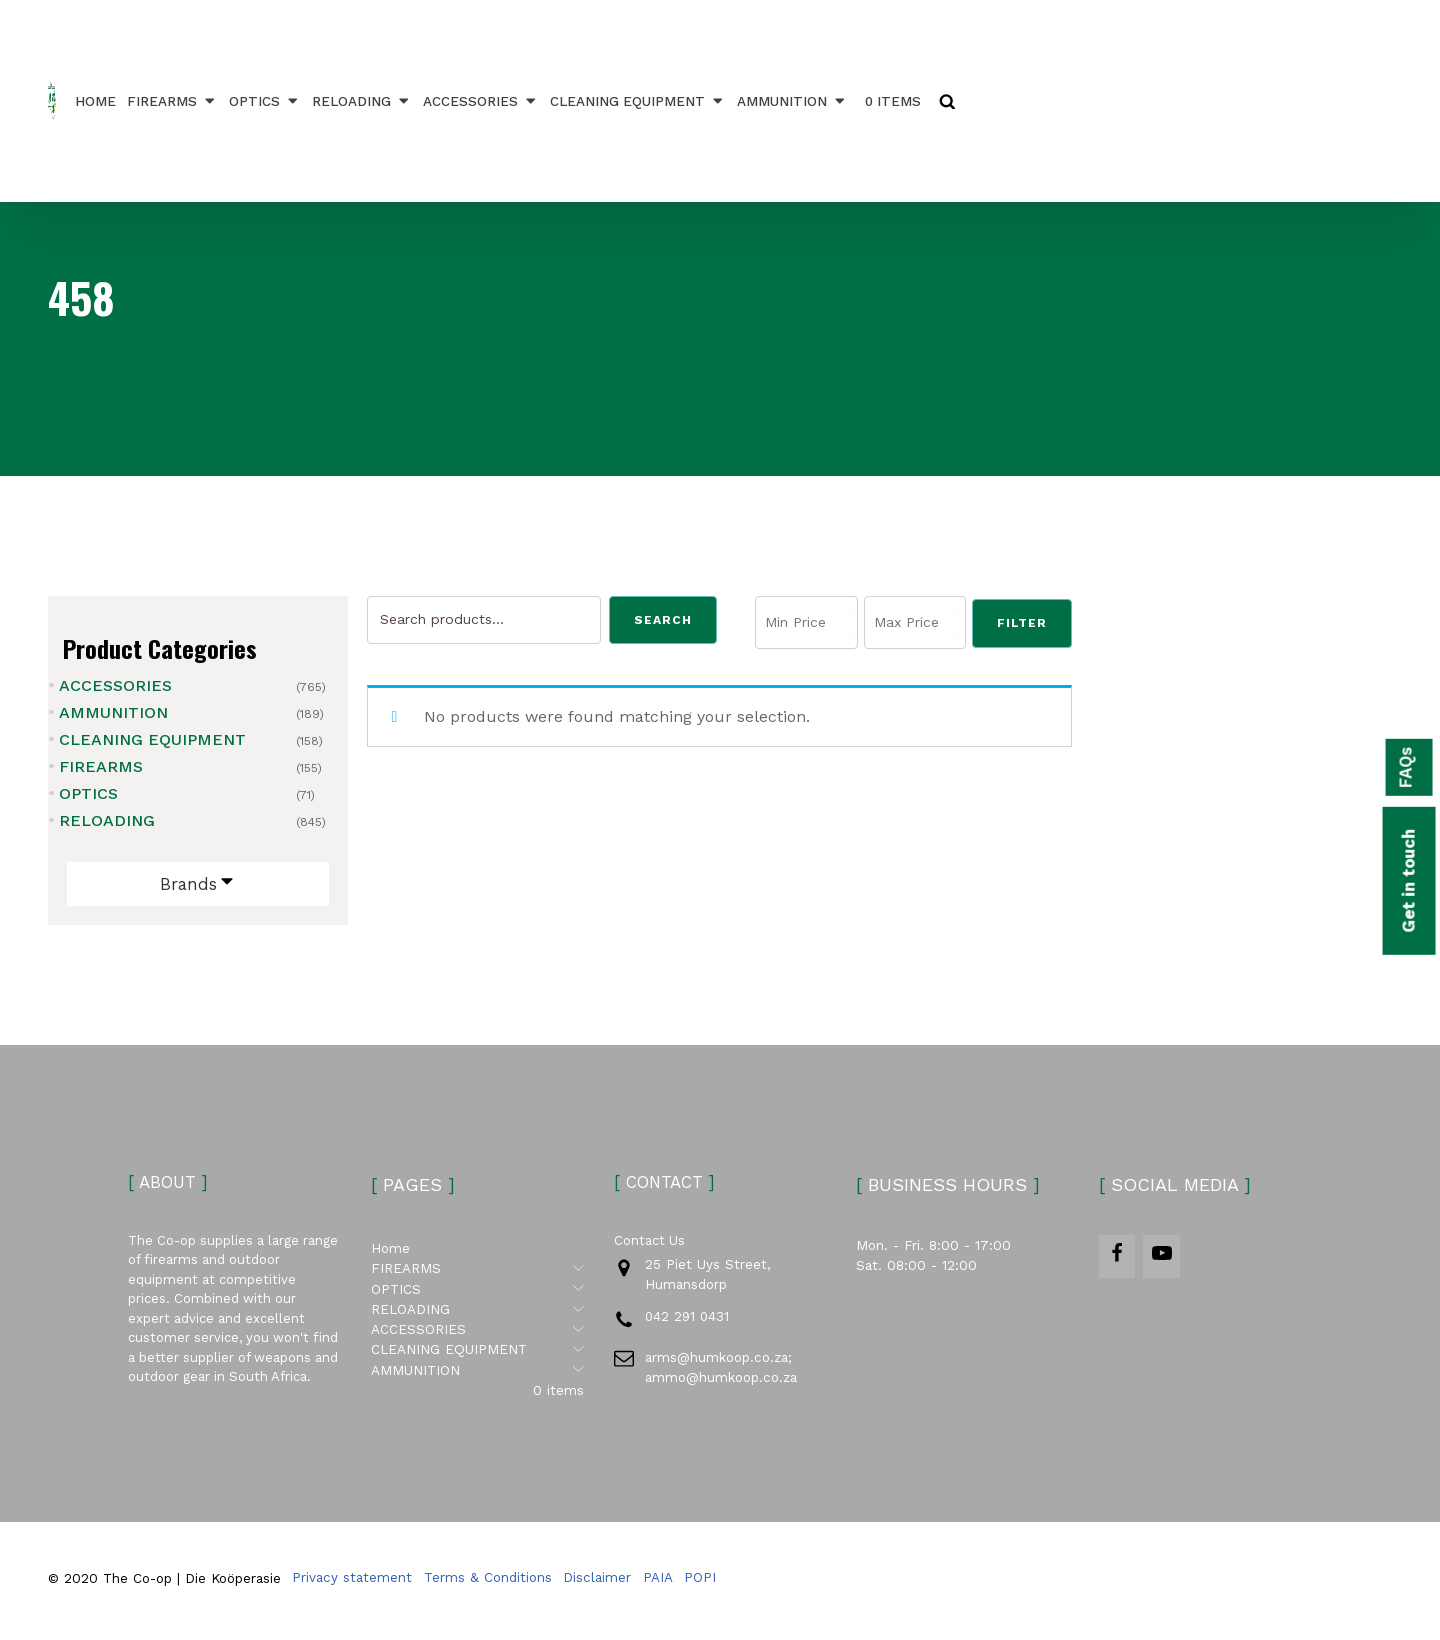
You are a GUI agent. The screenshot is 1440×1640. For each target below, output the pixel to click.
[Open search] (951, 101)
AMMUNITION (795, 101)
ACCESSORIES (484, 101)
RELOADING (365, 101)
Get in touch (1399, 888)
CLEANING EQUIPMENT (641, 101)
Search (663, 620)
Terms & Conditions (488, 1584)
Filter (1022, 623)
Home (98, 101)
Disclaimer (597, 1584)
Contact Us (649, 1250)
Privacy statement (352, 1584)
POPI (700, 1584)
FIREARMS (175, 101)
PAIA (658, 1584)
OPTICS (268, 101)
